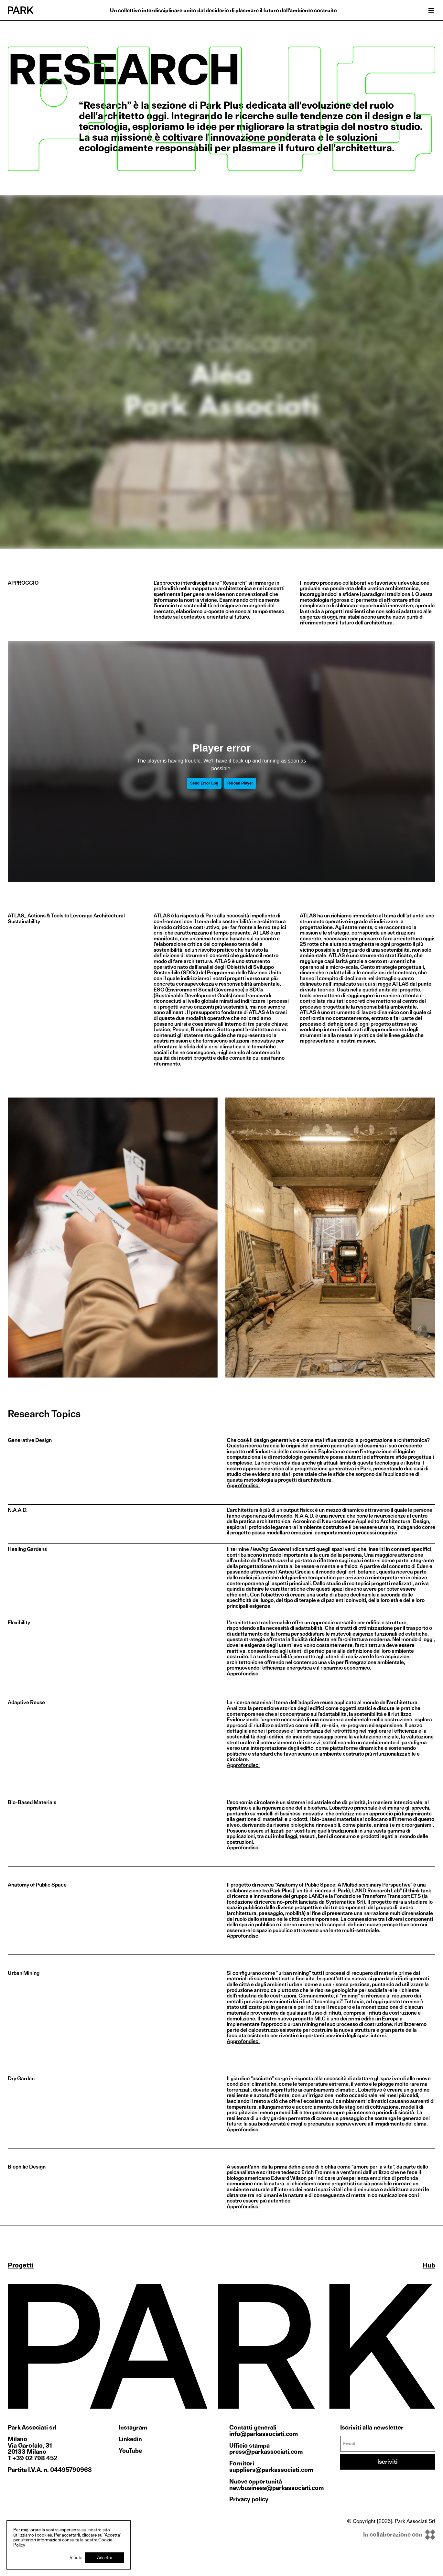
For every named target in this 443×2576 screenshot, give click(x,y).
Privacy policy (248, 2499)
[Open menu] (431, 10)
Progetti (21, 2265)
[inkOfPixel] (391, 2534)
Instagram (133, 2427)
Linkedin (130, 2439)
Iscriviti (387, 2461)
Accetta (104, 2557)
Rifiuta (76, 2557)
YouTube (130, 2451)
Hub (429, 2265)
